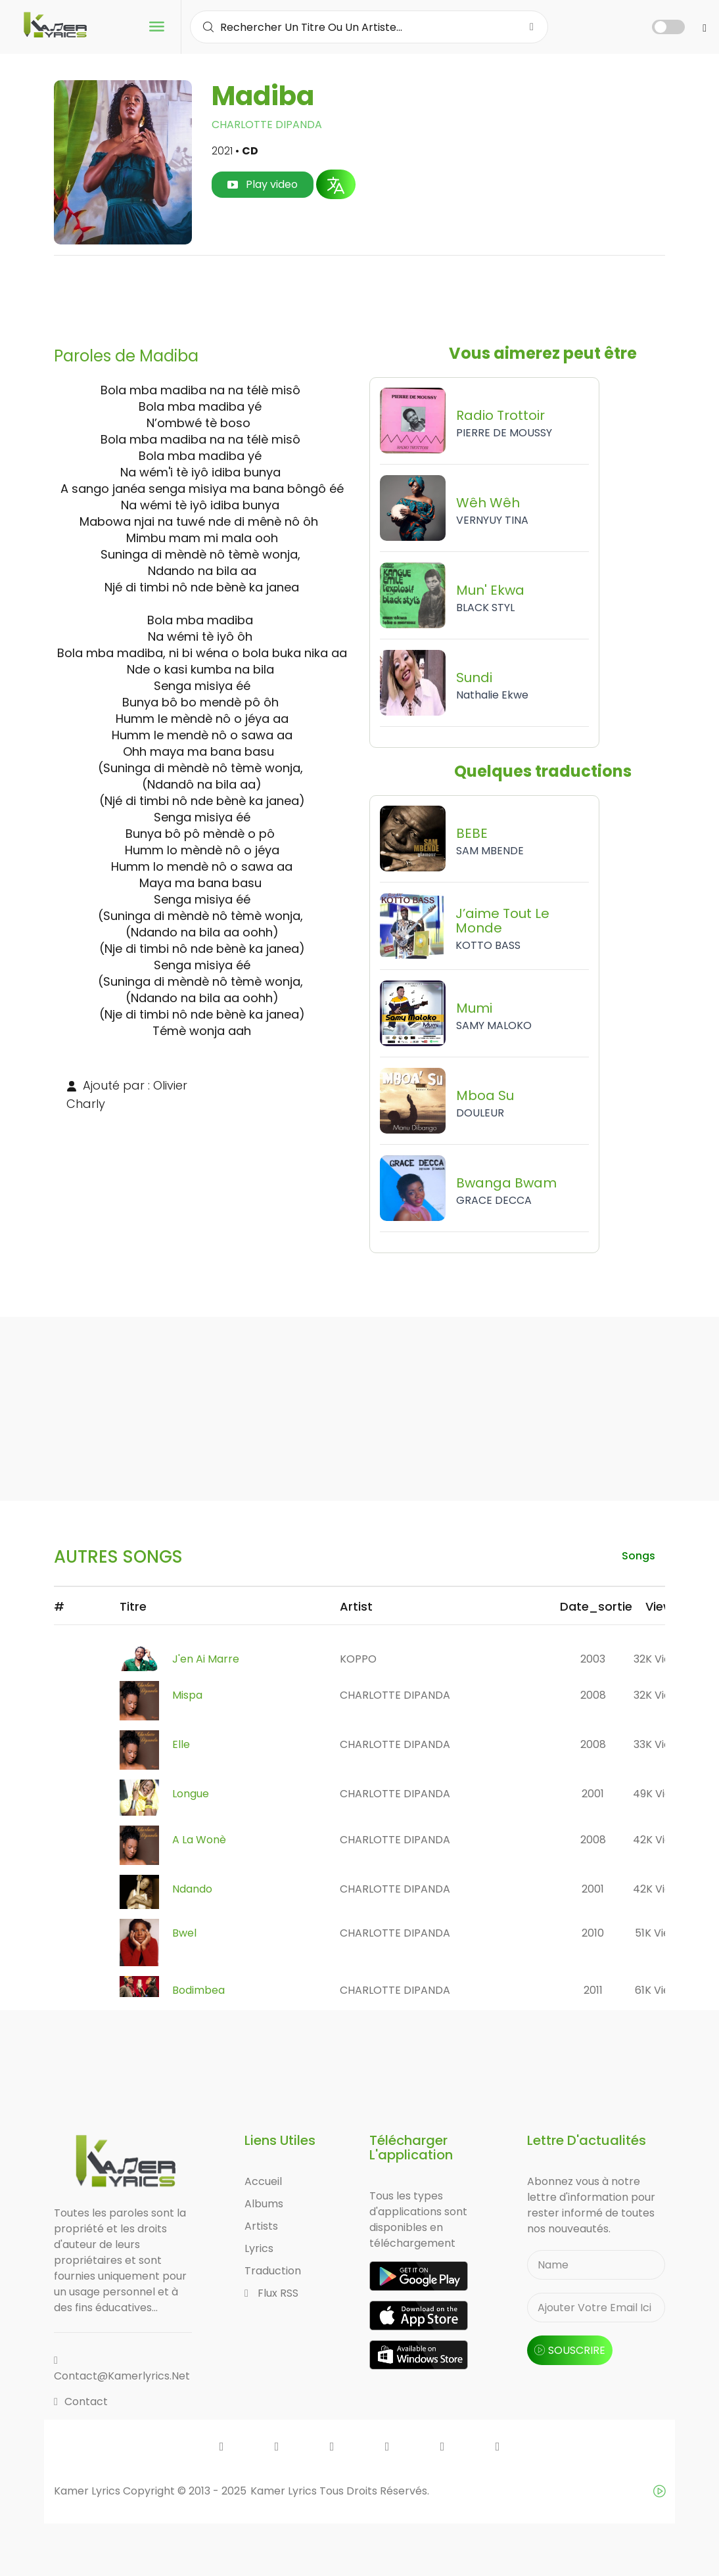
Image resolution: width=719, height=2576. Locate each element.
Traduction (272, 2270)
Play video (262, 184)
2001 (593, 1793)
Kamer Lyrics (284, 2490)
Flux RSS (271, 2293)
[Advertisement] (359, 295)
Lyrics (258, 2248)
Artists (261, 2226)
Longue (190, 1793)
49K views (659, 1793)
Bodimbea (198, 1990)
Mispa (187, 1695)
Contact (81, 2401)
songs (638, 1555)
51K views (659, 1933)
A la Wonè (199, 1839)
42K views (659, 1839)
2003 (592, 1659)
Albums (263, 2203)
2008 (593, 1695)
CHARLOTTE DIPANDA (267, 124)
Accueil (263, 2181)
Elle (181, 1744)
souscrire (569, 2350)
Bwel (184, 1933)
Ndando (192, 1889)
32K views (659, 1659)
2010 (593, 1933)
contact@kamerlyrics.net (122, 2369)
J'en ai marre (205, 1659)
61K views (659, 1990)
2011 (593, 1990)
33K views (659, 1744)
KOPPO (358, 1659)
